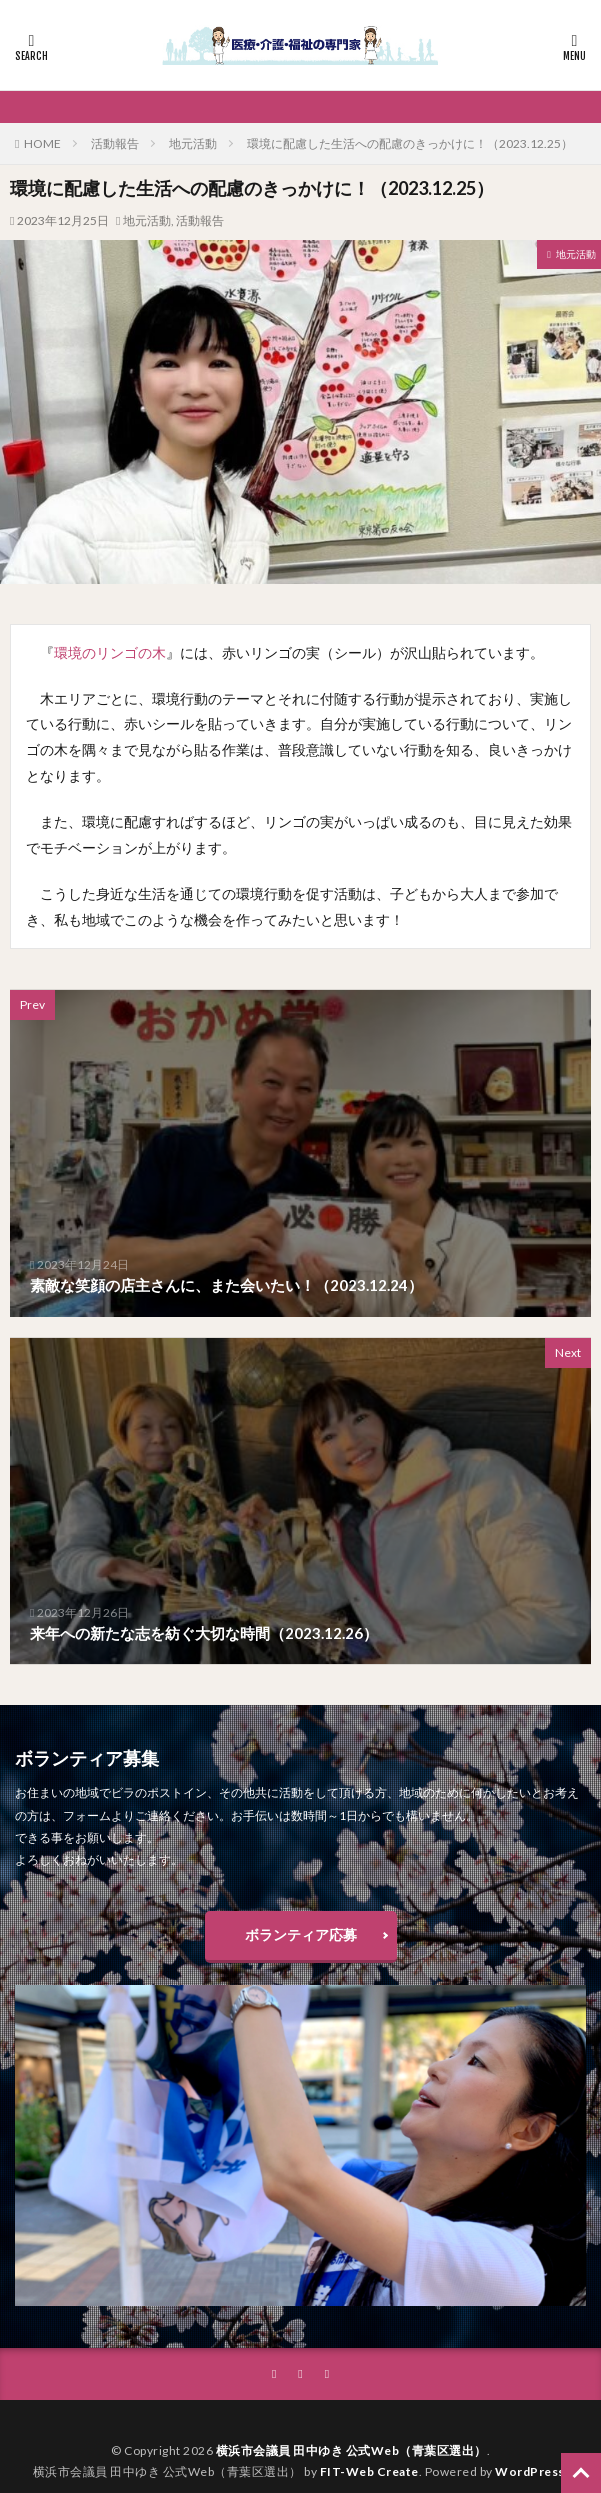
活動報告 (115, 143)
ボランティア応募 (301, 1934)
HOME (42, 143)
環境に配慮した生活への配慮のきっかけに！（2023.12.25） (410, 143)
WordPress (530, 2471)
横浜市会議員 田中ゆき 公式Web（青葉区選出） (351, 2450)
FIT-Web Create (369, 2471)
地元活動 (193, 143)
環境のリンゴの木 (110, 652)
